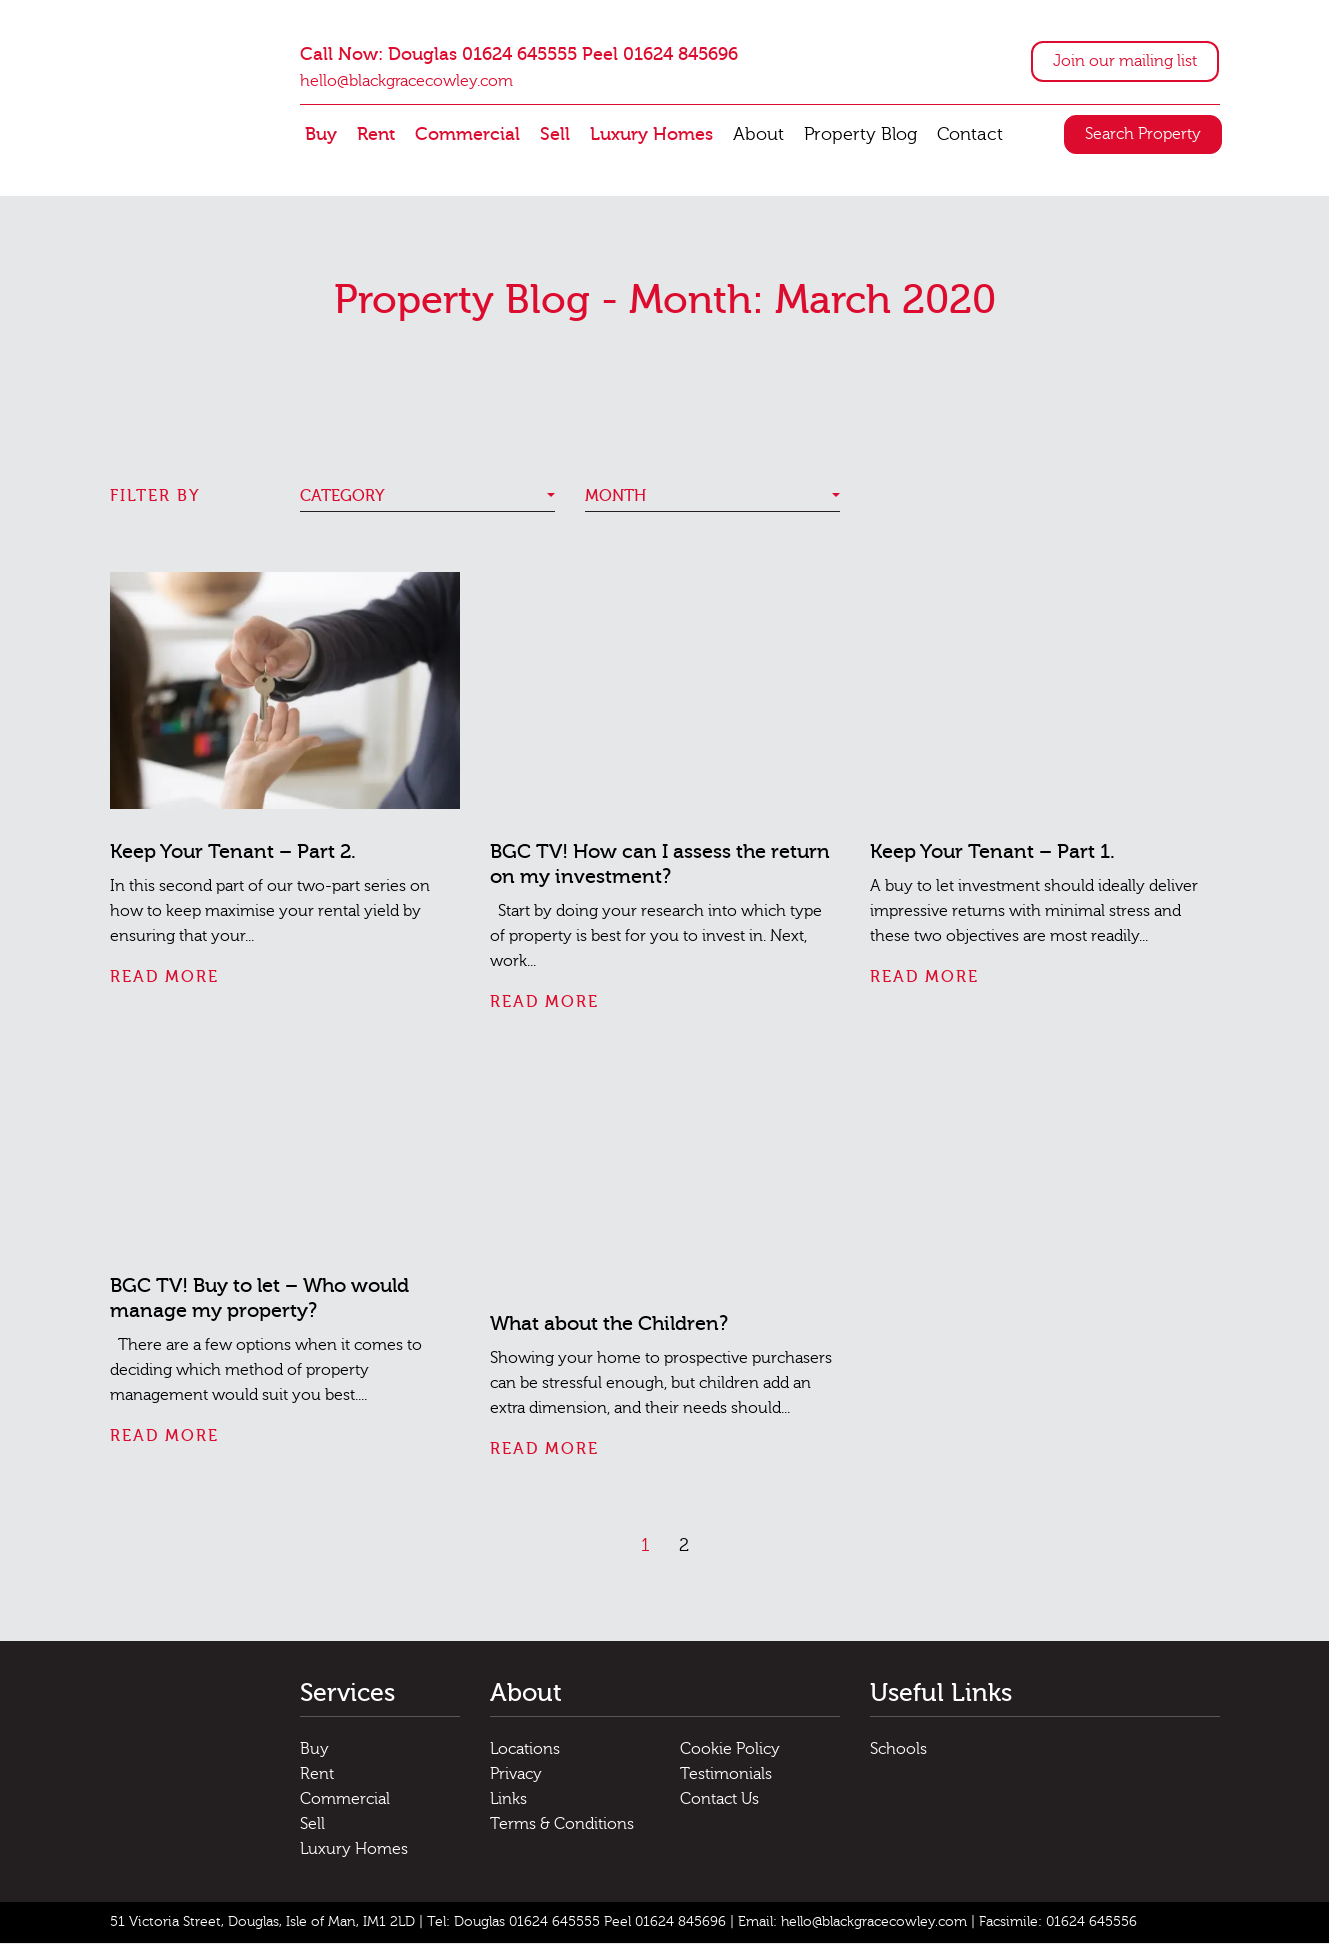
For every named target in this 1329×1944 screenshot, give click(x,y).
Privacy (516, 1774)
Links (508, 1799)
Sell (555, 134)
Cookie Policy (730, 1749)
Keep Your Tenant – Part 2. (233, 851)
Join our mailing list (1125, 61)
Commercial (467, 134)
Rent (376, 134)
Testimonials (726, 1774)
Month (615, 496)
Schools (898, 1749)
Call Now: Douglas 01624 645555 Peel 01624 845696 (519, 54)
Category (342, 496)
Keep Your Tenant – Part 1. (992, 851)
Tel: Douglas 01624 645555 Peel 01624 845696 (576, 1922)
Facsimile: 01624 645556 (1058, 1922)
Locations (525, 1749)
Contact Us (719, 1799)
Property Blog (860, 134)
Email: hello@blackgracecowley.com (852, 1922)
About (758, 134)
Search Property (1143, 135)
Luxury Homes (651, 134)
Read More (164, 977)
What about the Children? (609, 1324)
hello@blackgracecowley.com (406, 82)
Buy (321, 134)
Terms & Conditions (562, 1824)
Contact (970, 134)
